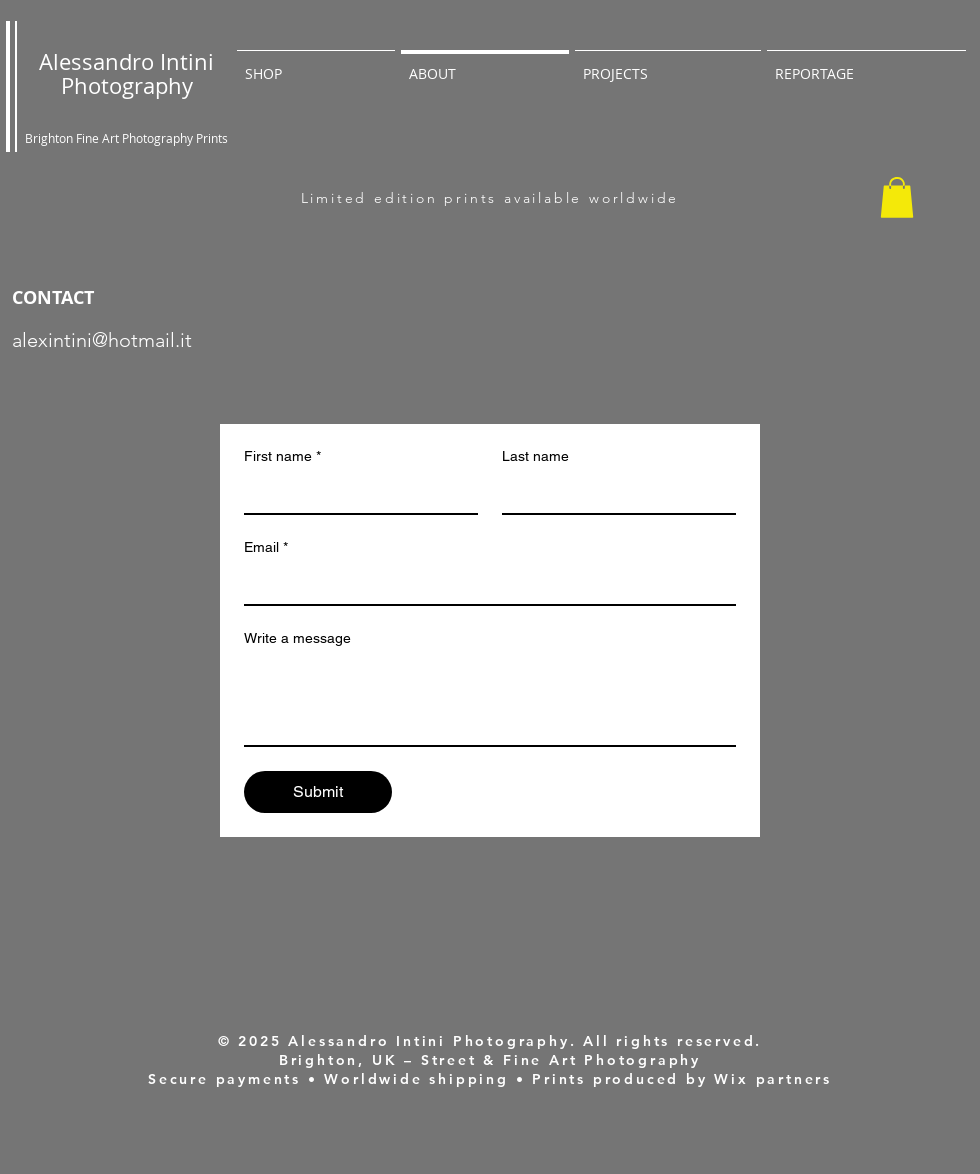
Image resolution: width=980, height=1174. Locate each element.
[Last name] (613, 493)
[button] (897, 197)
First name (282, 456)
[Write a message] (490, 700)
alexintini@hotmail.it (102, 340)
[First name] (355, 493)
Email (266, 547)
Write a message (297, 638)
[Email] (484, 584)
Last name (535, 456)
